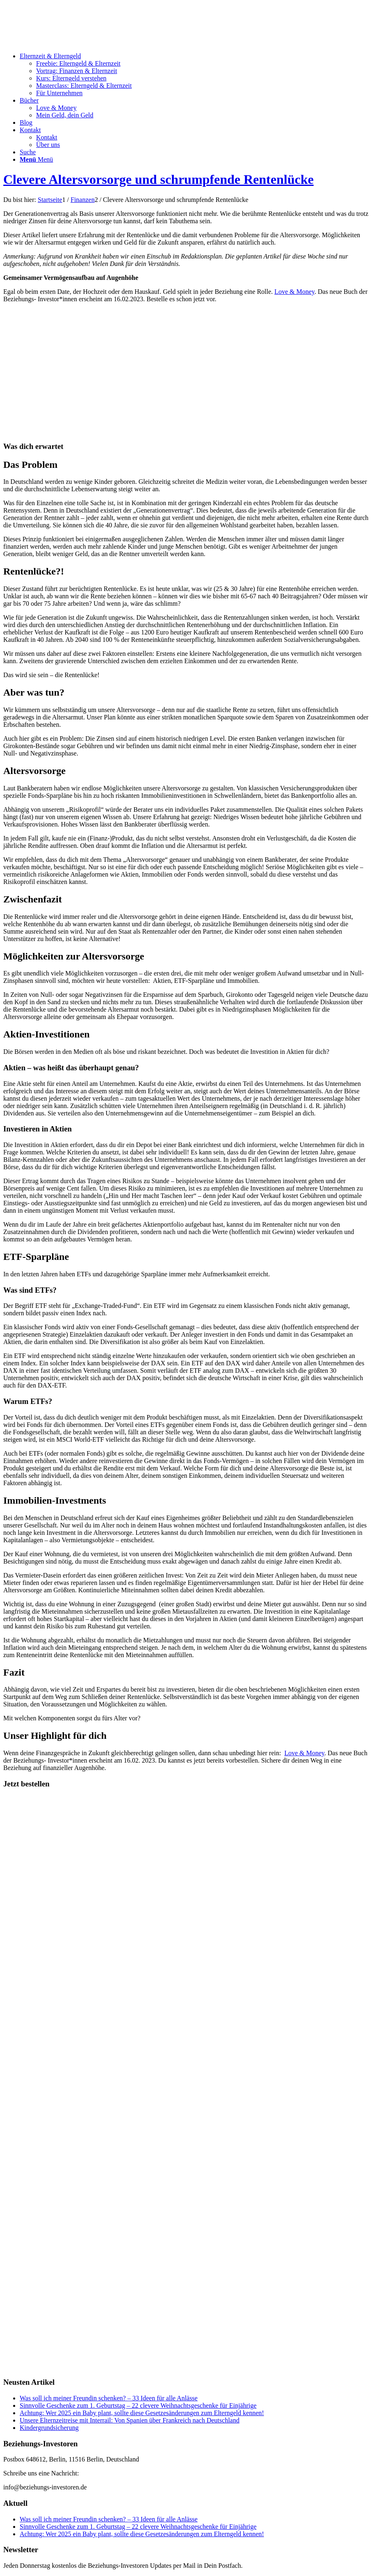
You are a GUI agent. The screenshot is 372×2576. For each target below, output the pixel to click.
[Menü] (36, 159)
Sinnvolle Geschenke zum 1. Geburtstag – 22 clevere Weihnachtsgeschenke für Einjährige (138, 2405)
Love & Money (294, 291)
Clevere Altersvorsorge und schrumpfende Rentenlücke (158, 179)
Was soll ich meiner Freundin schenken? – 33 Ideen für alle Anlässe (109, 2398)
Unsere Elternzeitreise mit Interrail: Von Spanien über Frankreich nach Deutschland (130, 2420)
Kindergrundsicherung (49, 2427)
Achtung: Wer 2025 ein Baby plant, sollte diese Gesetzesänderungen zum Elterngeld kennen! (142, 2412)
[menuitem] (194, 75)
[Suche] (28, 152)
